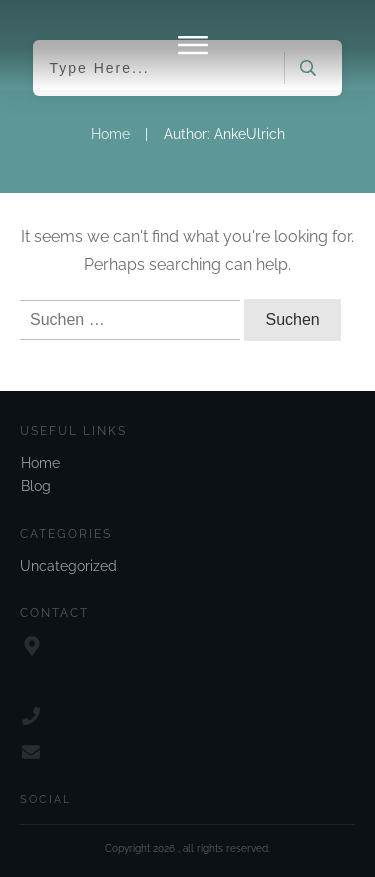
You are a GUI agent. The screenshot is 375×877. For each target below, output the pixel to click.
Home (40, 463)
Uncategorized (68, 566)
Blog (36, 486)
